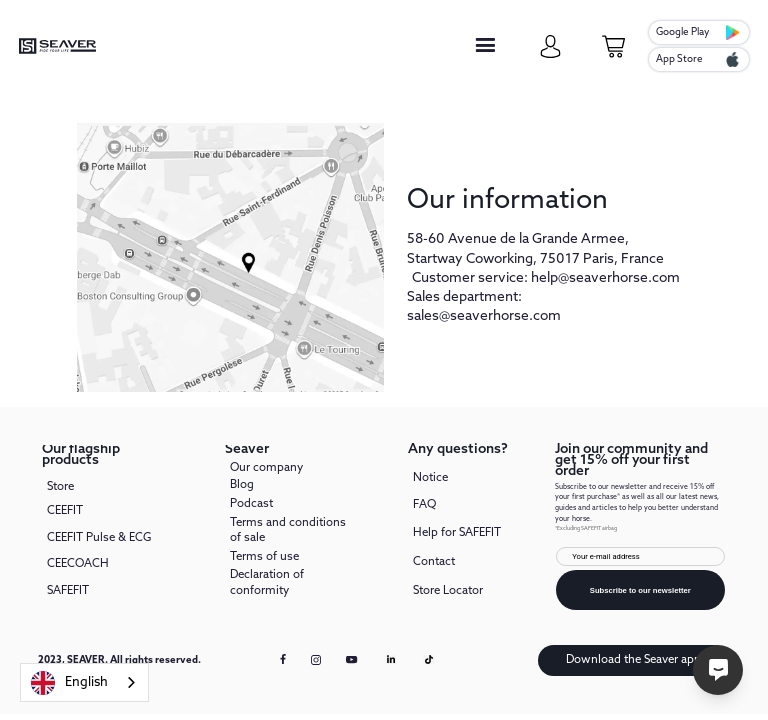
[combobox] (84, 682)
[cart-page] (613, 46)
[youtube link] (352, 666)
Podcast (251, 504)
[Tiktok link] (428, 660)
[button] (485, 46)
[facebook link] (284, 660)
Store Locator (448, 591)
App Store (679, 59)
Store (60, 488)
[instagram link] (316, 661)
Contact (434, 562)
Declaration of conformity (267, 582)
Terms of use (264, 557)
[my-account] (550, 46)
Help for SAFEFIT (457, 533)
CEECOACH (78, 564)
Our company (266, 469)
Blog (242, 485)
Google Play (682, 32)
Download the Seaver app (633, 660)
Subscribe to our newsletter (640, 590)
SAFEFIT (68, 591)
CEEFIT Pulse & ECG (99, 538)
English (69, 683)
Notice (430, 479)
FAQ (424, 505)
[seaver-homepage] (57, 46)
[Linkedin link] (390, 660)
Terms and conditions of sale (288, 530)
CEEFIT (65, 511)
